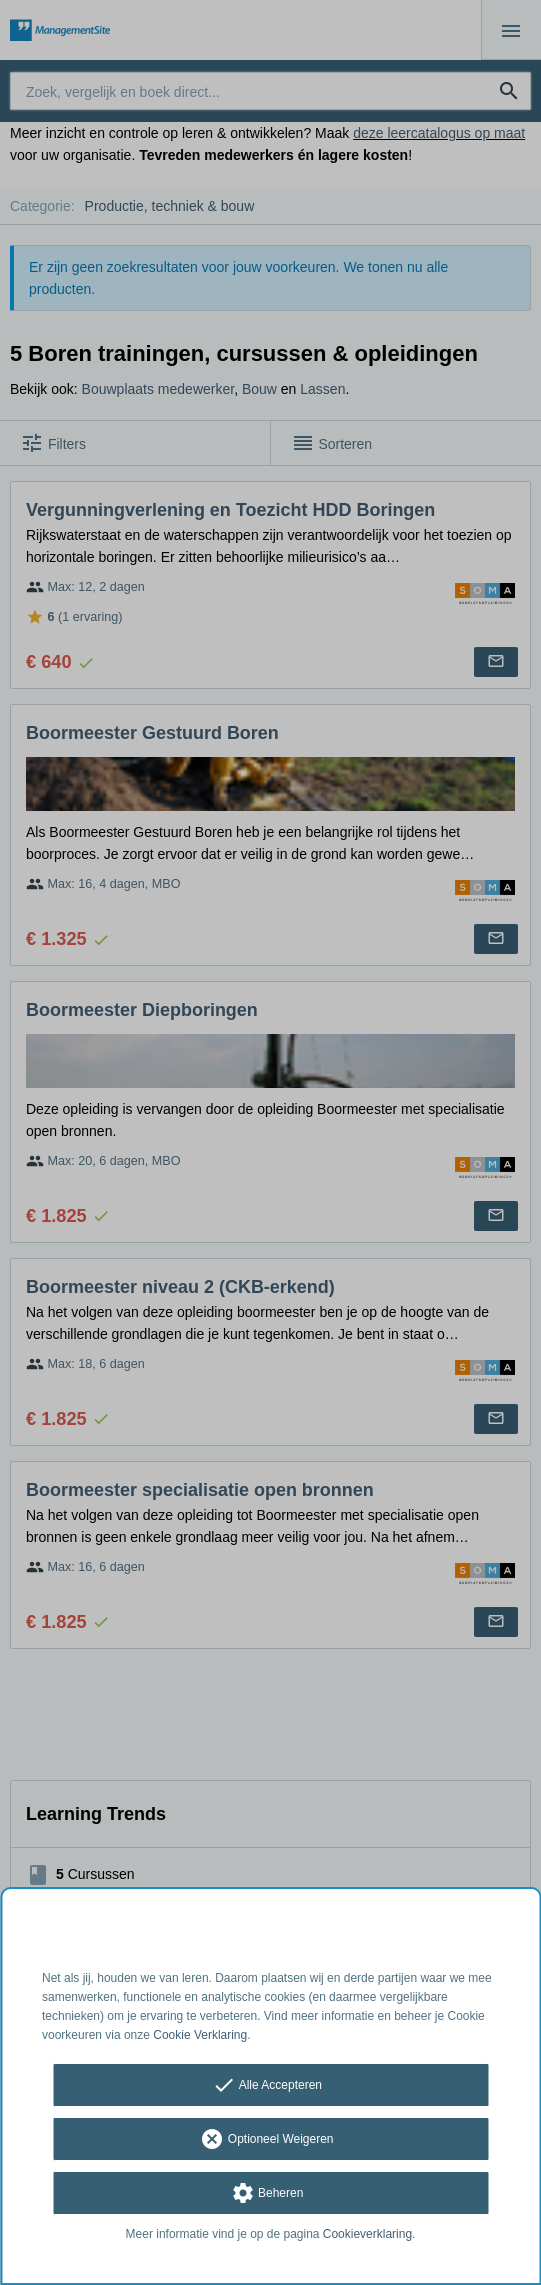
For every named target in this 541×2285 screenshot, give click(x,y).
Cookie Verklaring (200, 2035)
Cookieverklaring (367, 2234)
